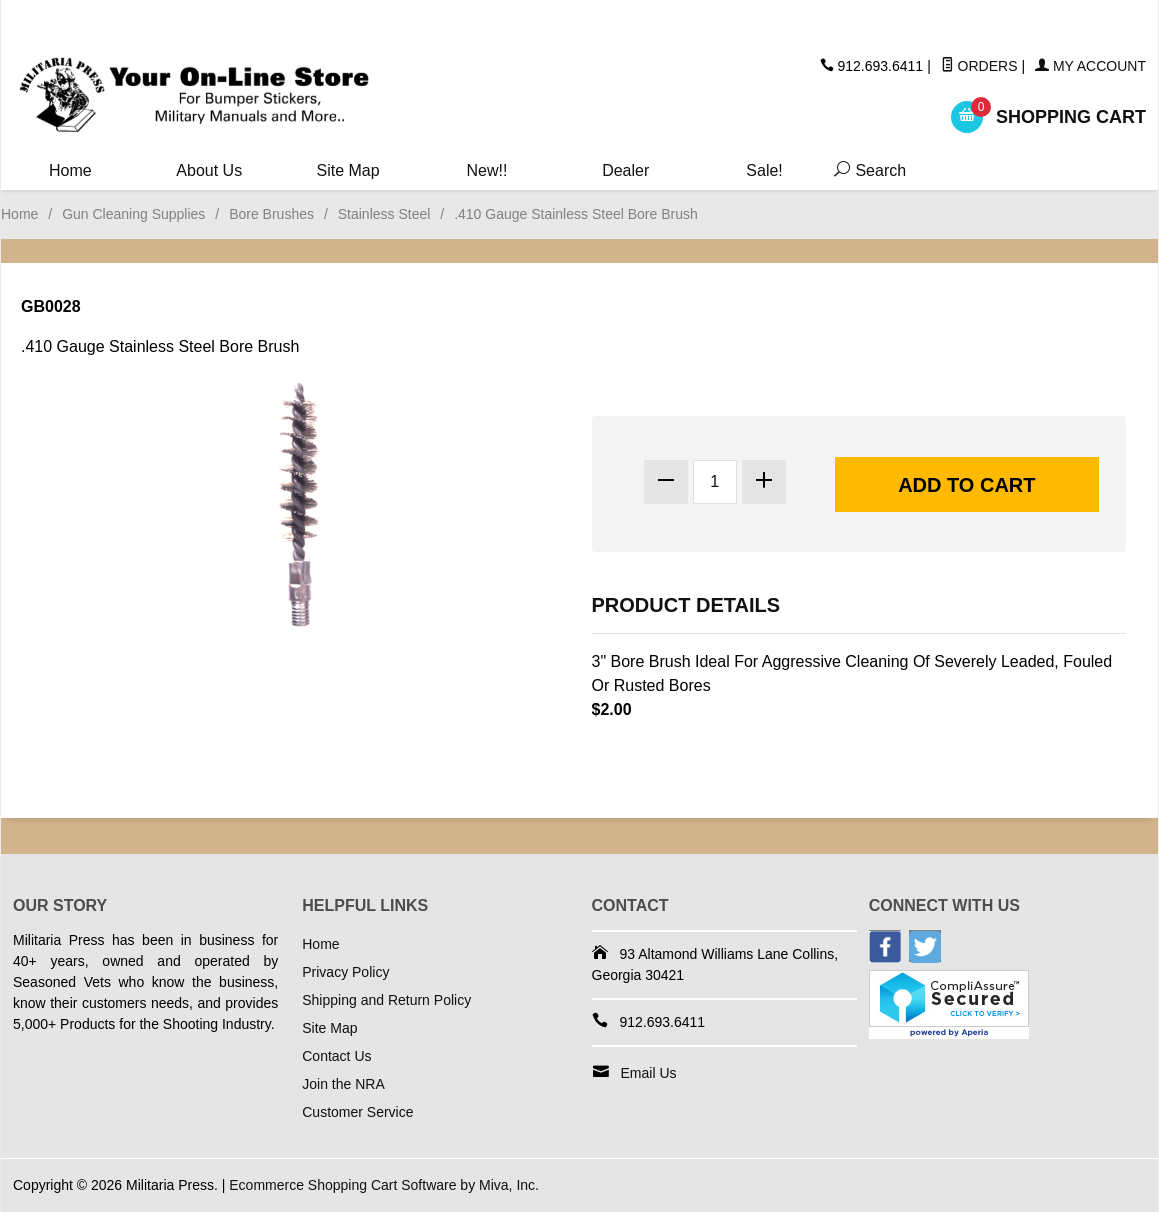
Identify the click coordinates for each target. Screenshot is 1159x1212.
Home (70, 170)
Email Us (649, 1073)
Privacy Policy (345, 972)
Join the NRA (343, 1084)
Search (865, 170)
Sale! (764, 170)
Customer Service (357, 1112)
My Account (1090, 66)
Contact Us (336, 1056)
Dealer (625, 170)
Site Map (348, 170)
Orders (979, 66)
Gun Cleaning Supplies (133, 214)
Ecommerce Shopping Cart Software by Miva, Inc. (384, 1185)
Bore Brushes (271, 214)
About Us (209, 170)
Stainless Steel (384, 214)
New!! (486, 170)
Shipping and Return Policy (386, 1000)
